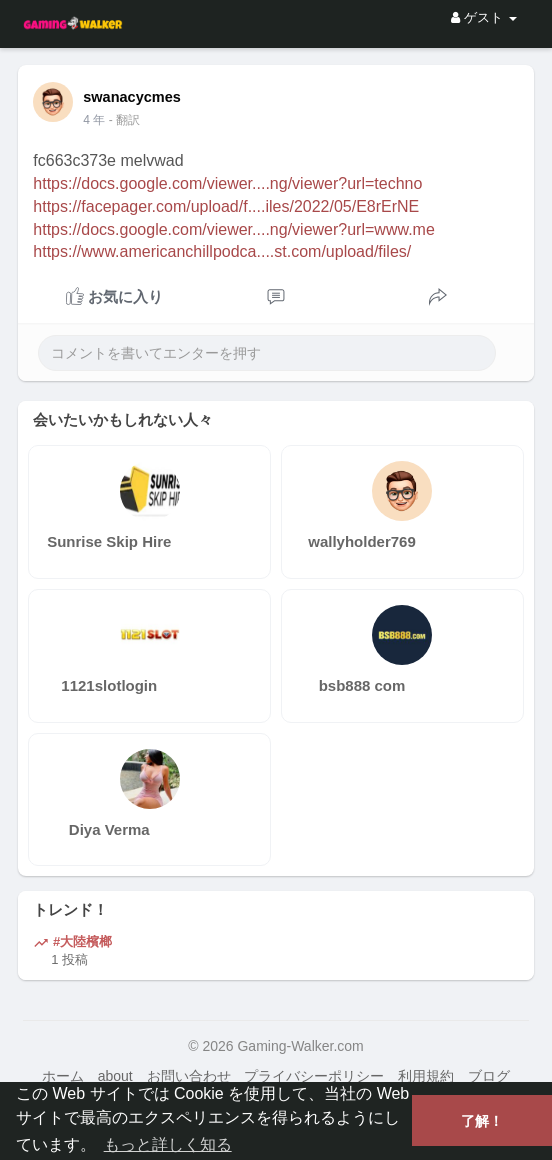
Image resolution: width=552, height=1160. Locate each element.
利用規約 (426, 1076)
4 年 (94, 120)
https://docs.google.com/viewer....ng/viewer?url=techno (227, 183)
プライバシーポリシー (314, 1076)
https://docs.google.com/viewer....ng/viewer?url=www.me (234, 229)
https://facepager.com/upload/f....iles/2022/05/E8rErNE (226, 206)
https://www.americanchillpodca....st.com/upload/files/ (222, 251)
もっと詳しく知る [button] (168, 1144)
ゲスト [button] (483, 17)
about (115, 1076)
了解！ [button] (482, 1121)
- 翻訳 (124, 120)
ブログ (489, 1076)
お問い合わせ (189, 1076)
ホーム (63, 1076)
